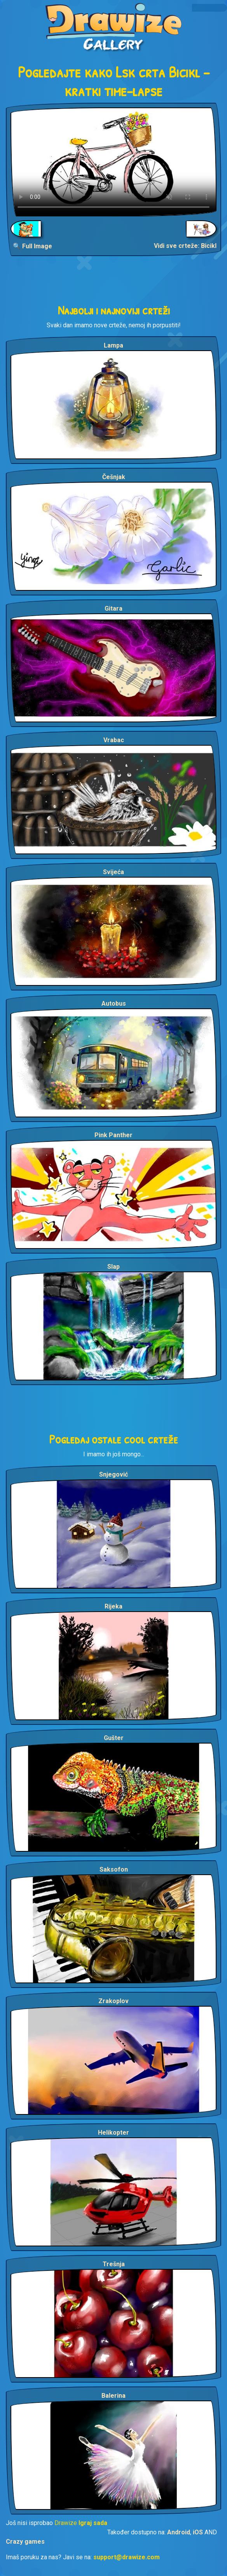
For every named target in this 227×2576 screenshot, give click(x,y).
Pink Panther (113, 1135)
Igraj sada (93, 2523)
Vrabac (113, 740)
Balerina (113, 2395)
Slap (113, 1266)
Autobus (113, 1003)
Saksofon (114, 1869)
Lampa (113, 345)
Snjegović (113, 1474)
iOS (198, 2532)
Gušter (114, 1738)
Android (178, 2532)
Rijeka (113, 1606)
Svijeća (113, 872)
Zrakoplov (113, 2001)
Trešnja (114, 2264)
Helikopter (113, 2132)
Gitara (113, 608)
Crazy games (25, 2541)
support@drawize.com (126, 2557)
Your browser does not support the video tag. (113, 161)
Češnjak (113, 477)
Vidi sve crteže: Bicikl (185, 245)
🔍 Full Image (32, 246)
